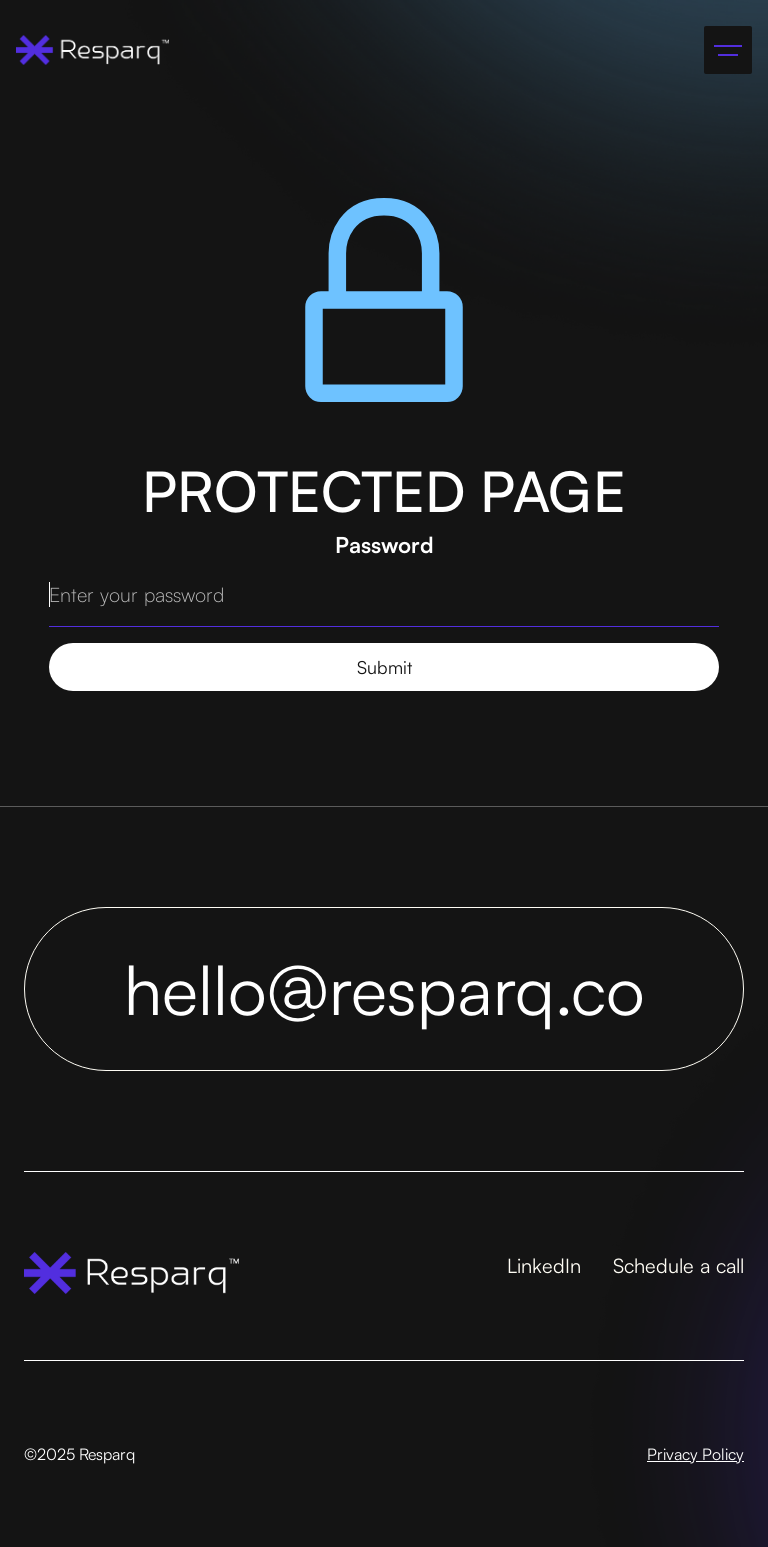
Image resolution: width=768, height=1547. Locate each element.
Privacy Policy (695, 1454)
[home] (92, 50)
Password (384, 545)
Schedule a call (678, 1265)
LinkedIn (544, 1265)
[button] (728, 50)
